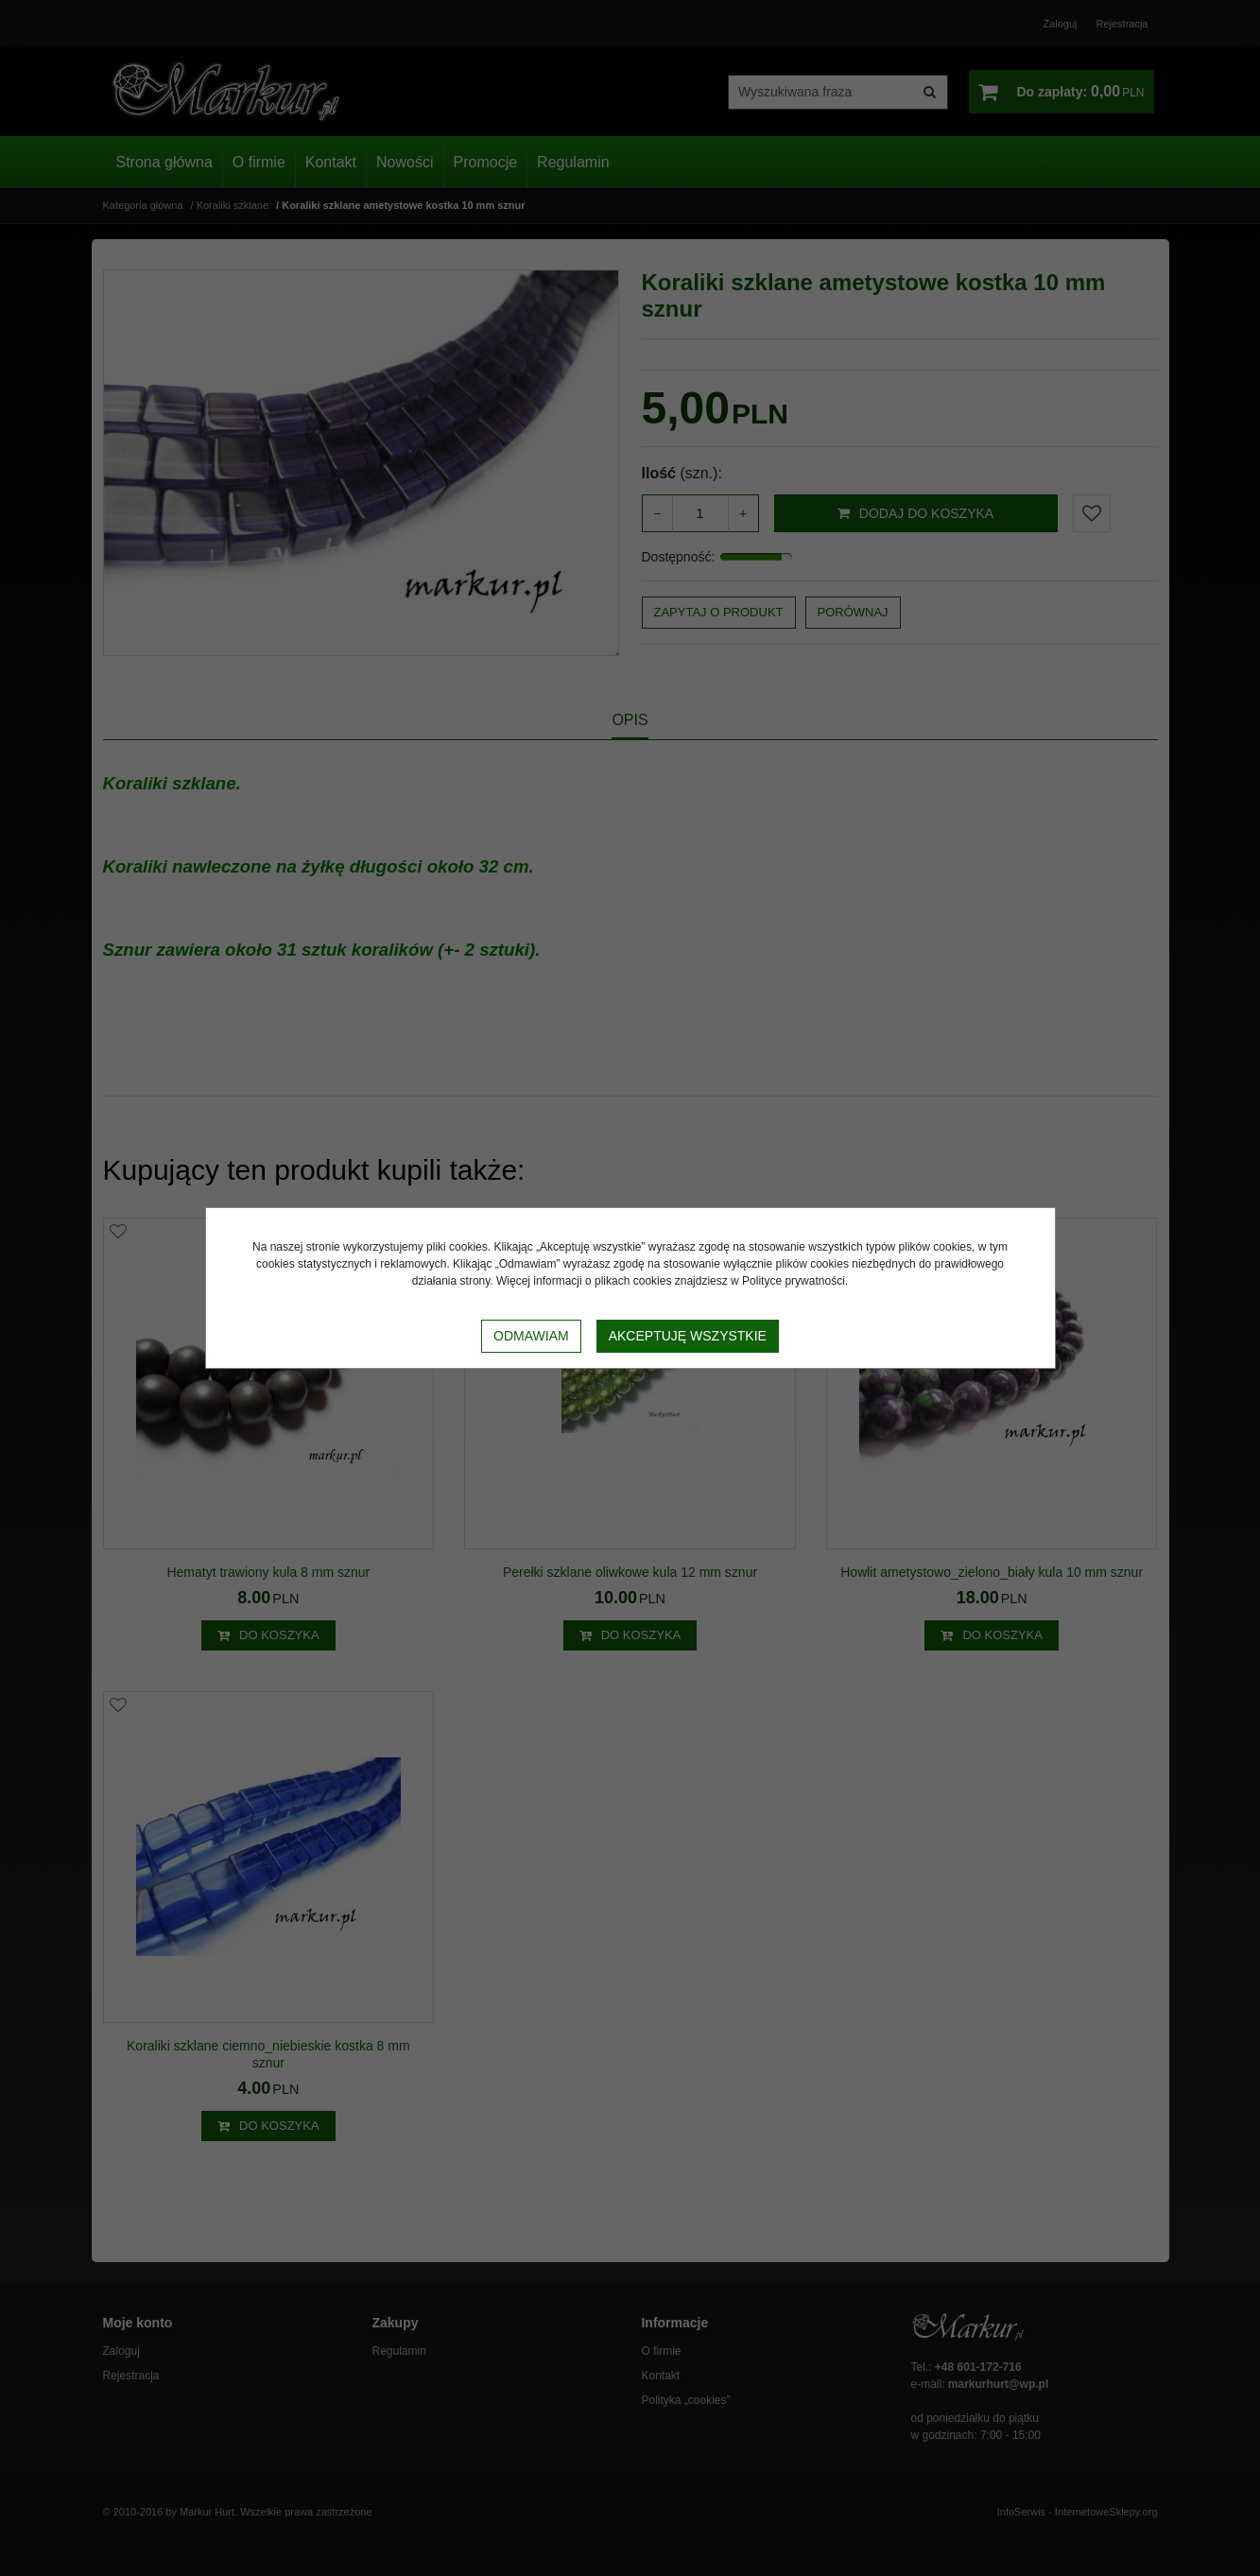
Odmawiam (531, 1335)
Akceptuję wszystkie (688, 1335)
